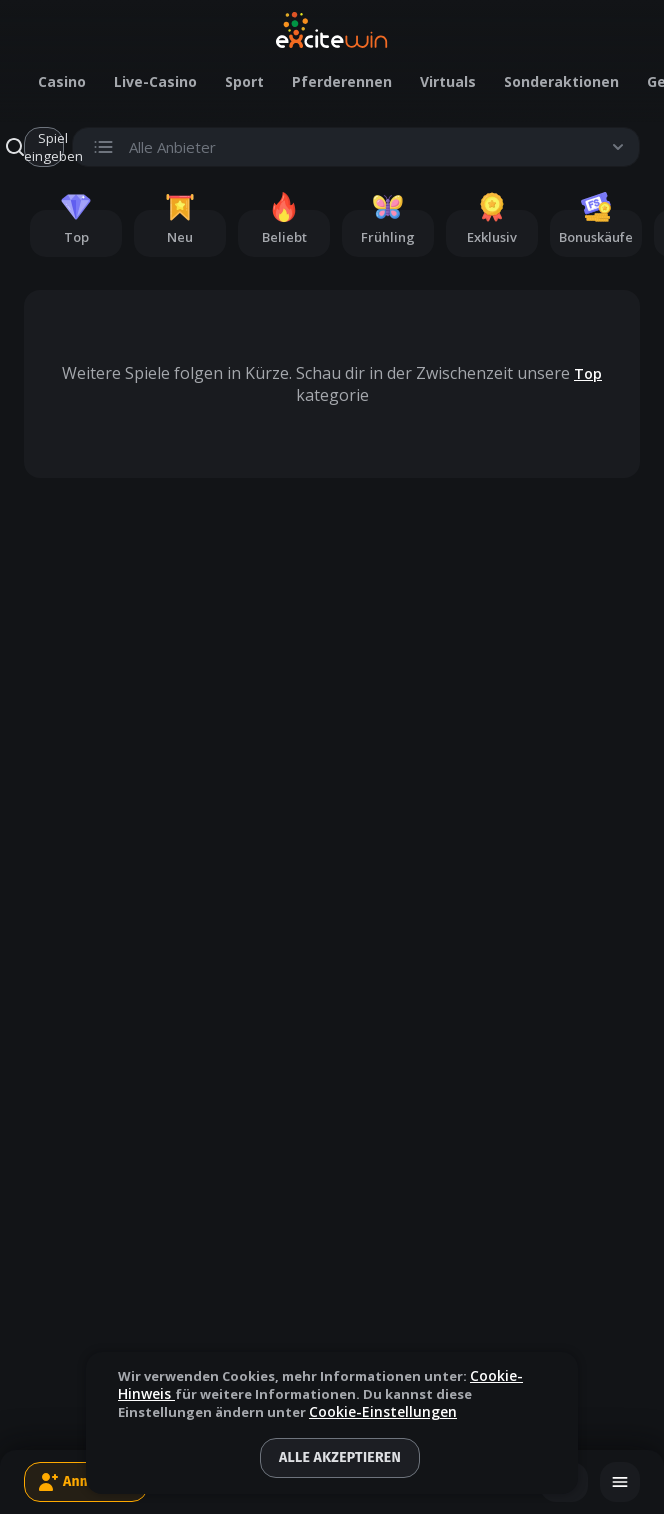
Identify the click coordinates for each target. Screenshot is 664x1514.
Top (588, 373)
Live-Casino (155, 81)
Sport (244, 81)
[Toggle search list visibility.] (356, 147)
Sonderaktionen (561, 81)
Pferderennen (342, 81)
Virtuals (448, 81)
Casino (62, 81)
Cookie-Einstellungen (383, 1412)
